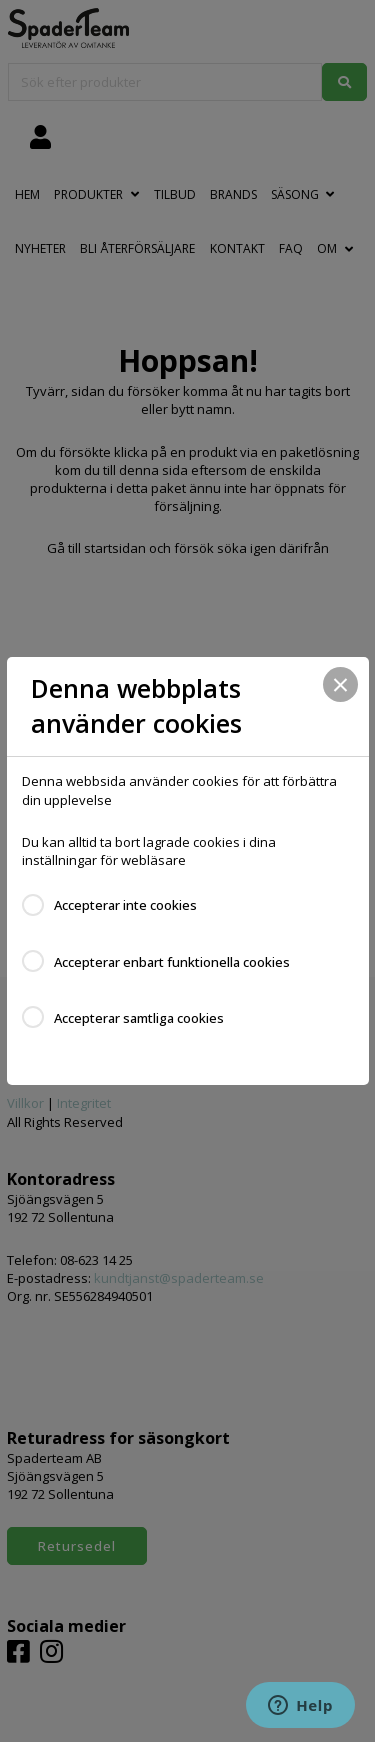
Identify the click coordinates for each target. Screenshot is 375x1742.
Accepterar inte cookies (125, 905)
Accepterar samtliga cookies (139, 1018)
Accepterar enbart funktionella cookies (172, 962)
